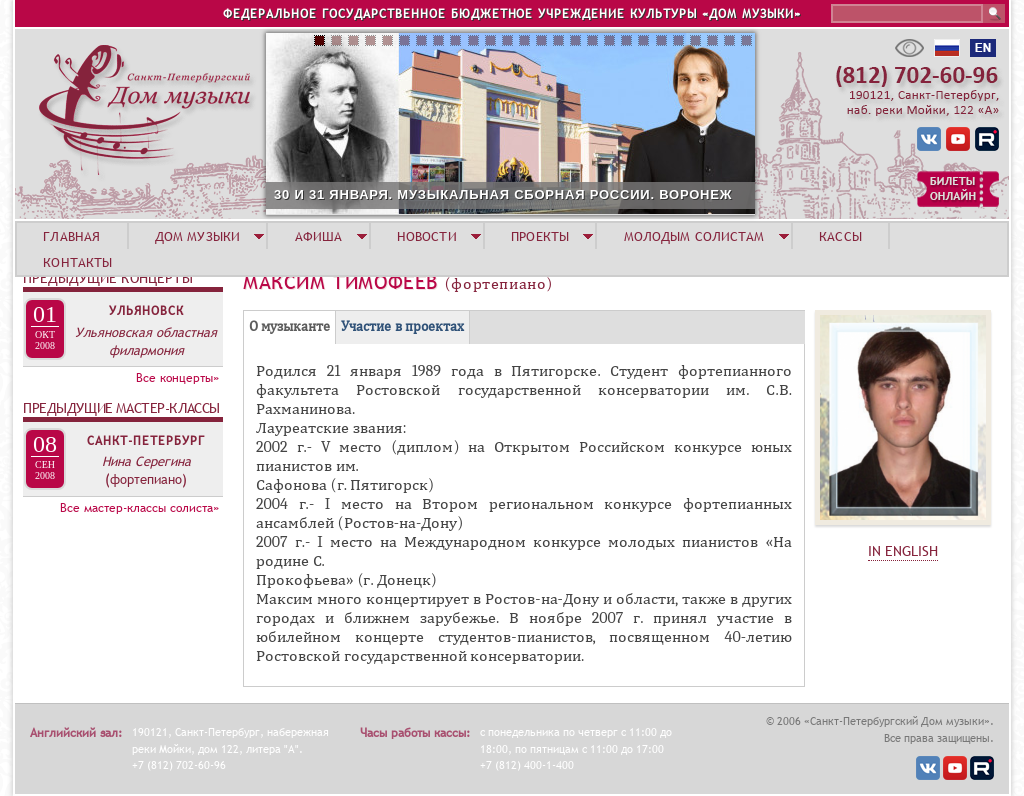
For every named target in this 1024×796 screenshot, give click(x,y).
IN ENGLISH (903, 551)
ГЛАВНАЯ (71, 236)
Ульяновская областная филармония (146, 341)
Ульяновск (146, 311)
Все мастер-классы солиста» (139, 508)
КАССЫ (840, 236)
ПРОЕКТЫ (540, 236)
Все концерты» (177, 378)
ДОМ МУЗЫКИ (197, 236)
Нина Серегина (146, 461)
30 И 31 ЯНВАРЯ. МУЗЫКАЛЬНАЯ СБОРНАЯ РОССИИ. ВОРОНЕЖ (503, 194)
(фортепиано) (146, 479)
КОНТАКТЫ (77, 262)
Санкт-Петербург (146, 441)
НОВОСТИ (427, 236)
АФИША (319, 236)
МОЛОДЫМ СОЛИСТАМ (694, 236)
